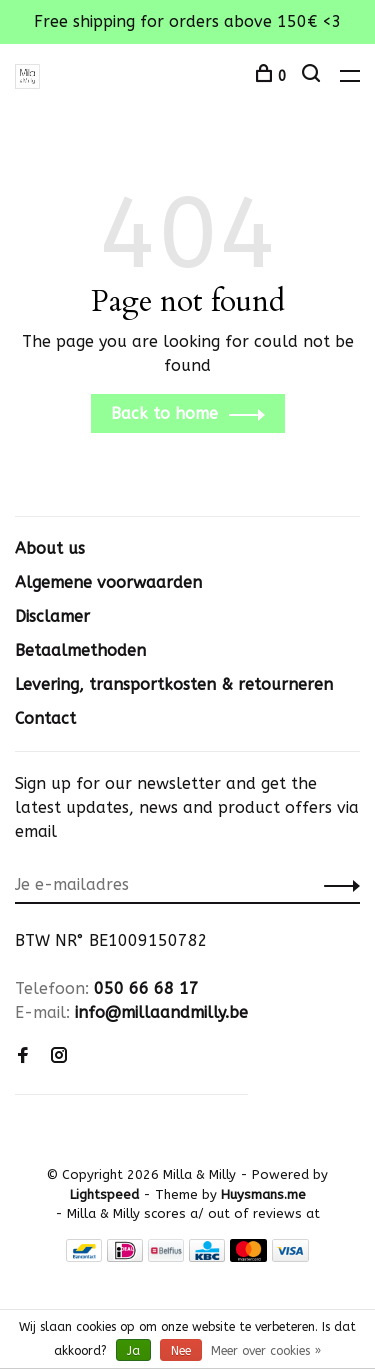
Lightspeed (104, 1194)
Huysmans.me (263, 1194)
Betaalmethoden (80, 650)
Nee (181, 1351)
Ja (133, 1351)
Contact (45, 718)
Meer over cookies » (266, 1351)
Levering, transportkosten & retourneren (174, 684)
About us (50, 548)
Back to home (164, 413)
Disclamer (52, 616)
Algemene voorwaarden (108, 582)
